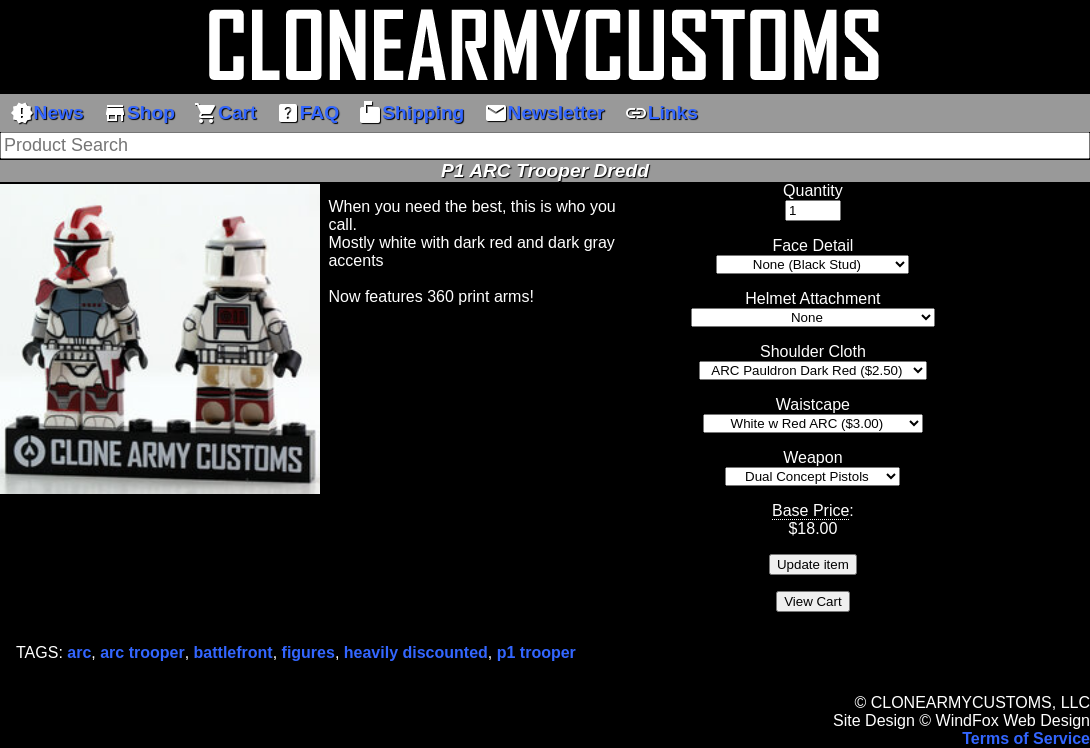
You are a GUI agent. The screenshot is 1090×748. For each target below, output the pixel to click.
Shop (139, 113)
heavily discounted (416, 652)
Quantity (813, 190)
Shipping (411, 113)
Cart (225, 113)
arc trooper (142, 652)
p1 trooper (536, 652)
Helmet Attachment (812, 298)
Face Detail (812, 245)
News (47, 113)
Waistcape (813, 404)
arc (79, 652)
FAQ (307, 113)
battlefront (233, 652)
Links (661, 113)
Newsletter (544, 113)
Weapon (812, 457)
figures (308, 652)
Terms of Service (1026, 738)
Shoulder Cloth (813, 351)
